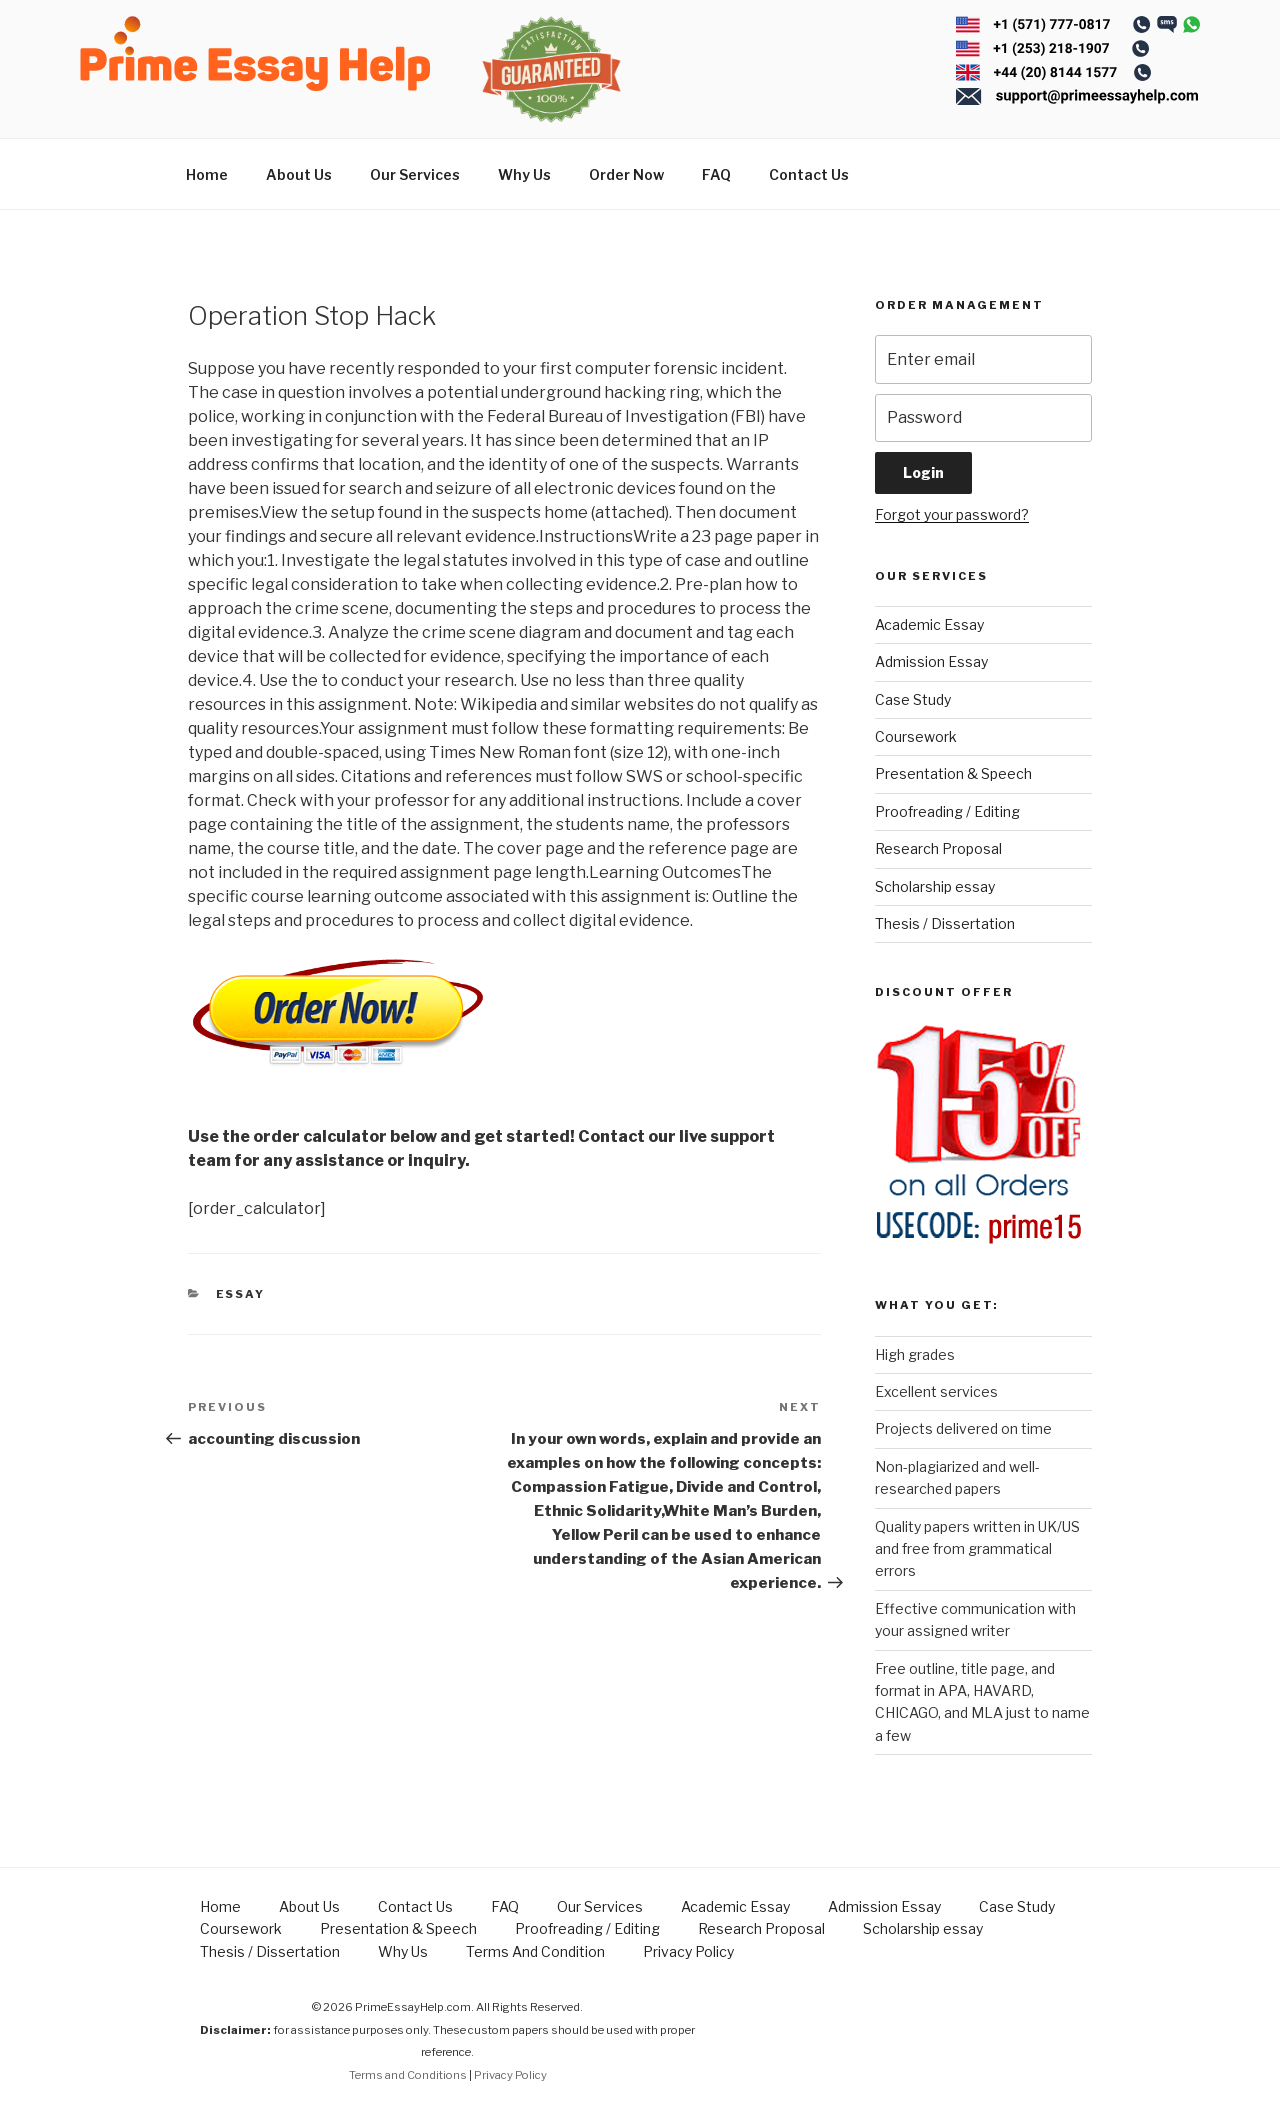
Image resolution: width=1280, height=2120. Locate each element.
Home (207, 174)
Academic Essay (929, 624)
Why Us (524, 174)
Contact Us (809, 174)
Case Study (913, 699)
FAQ (716, 174)
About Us (299, 174)
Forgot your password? (952, 514)
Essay (241, 1294)
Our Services (415, 174)
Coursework (916, 736)
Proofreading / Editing (947, 811)
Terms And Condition (535, 1951)
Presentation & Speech (953, 773)
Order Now (626, 174)
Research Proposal (938, 848)
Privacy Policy (688, 1951)
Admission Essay (931, 661)
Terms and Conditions (408, 2075)
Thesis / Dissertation (945, 923)
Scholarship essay (935, 886)
